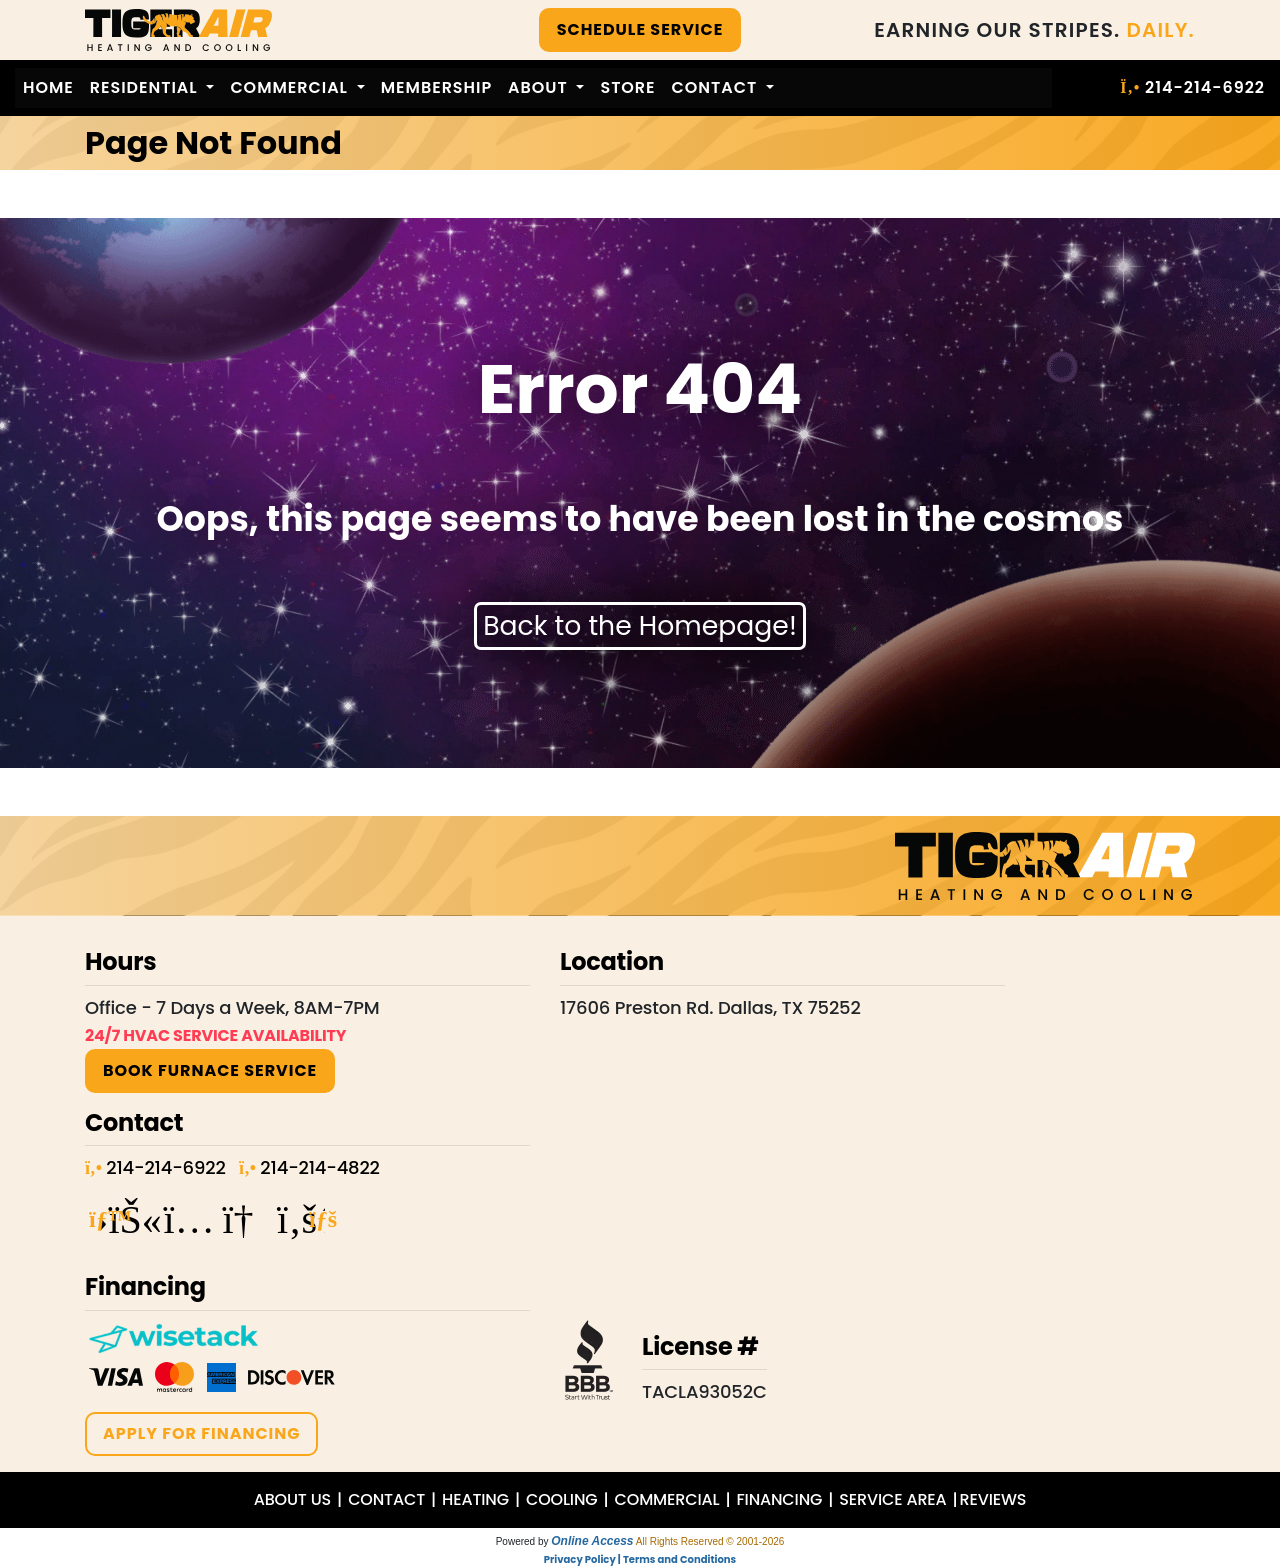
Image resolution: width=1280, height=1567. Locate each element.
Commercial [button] (291, 87)
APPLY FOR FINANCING (201, 1433)
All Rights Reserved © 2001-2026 (710, 1541)
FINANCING (779, 1499)
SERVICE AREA (892, 1499)
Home (48, 87)
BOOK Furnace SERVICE (210, 1070)
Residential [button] (146, 87)
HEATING (475, 1499)
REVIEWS (993, 1499)
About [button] (540, 87)
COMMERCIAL (667, 1499)
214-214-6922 (1205, 87)
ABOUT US (292, 1499)
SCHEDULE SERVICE (640, 29)
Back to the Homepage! (640, 625)
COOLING (562, 1499)
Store (627, 87)
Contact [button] (717, 87)
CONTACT (386, 1499)
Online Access (592, 1541)
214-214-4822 (319, 1167)
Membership (436, 87)
